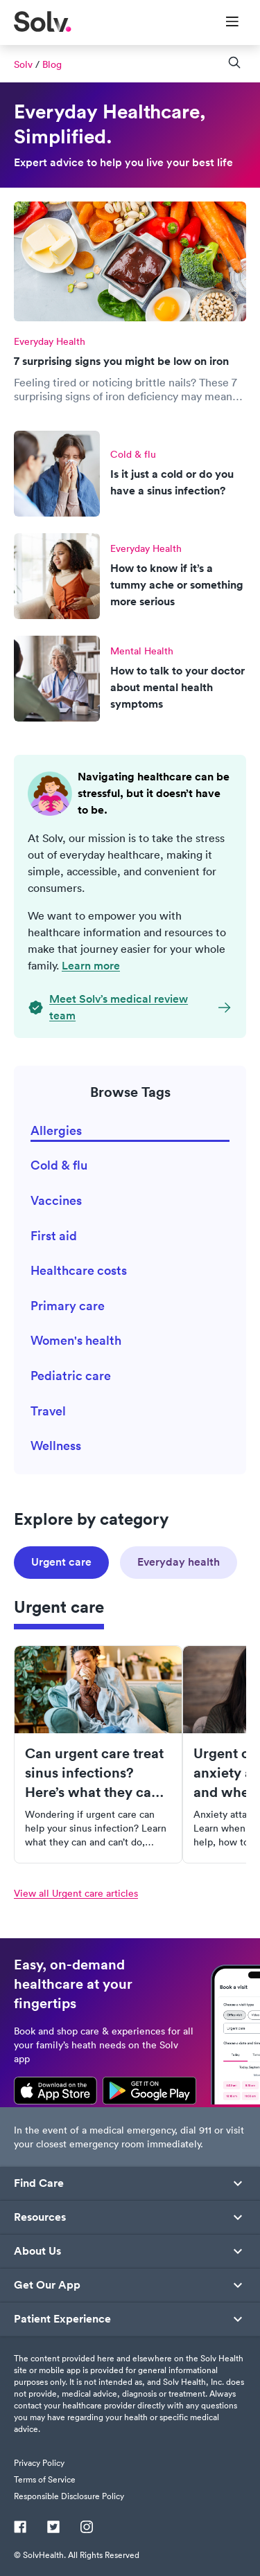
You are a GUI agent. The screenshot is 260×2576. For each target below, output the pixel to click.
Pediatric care (71, 1376)
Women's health (76, 1340)
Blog (52, 64)
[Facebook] (20, 2528)
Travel (48, 1411)
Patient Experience (62, 2319)
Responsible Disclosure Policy (69, 2496)
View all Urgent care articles (76, 1893)
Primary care (68, 1306)
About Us (37, 2251)
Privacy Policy (39, 2463)
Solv (23, 64)
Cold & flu (59, 1165)
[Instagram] (86, 2528)
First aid (54, 1236)
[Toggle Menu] (223, 23)
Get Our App (47, 2285)
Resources (40, 2217)
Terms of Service (45, 2479)
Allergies (56, 1130)
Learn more (91, 965)
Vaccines (56, 1200)
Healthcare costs (79, 1270)
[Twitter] (53, 2528)
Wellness (56, 1446)
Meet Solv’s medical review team (118, 1007)
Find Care (39, 2183)
